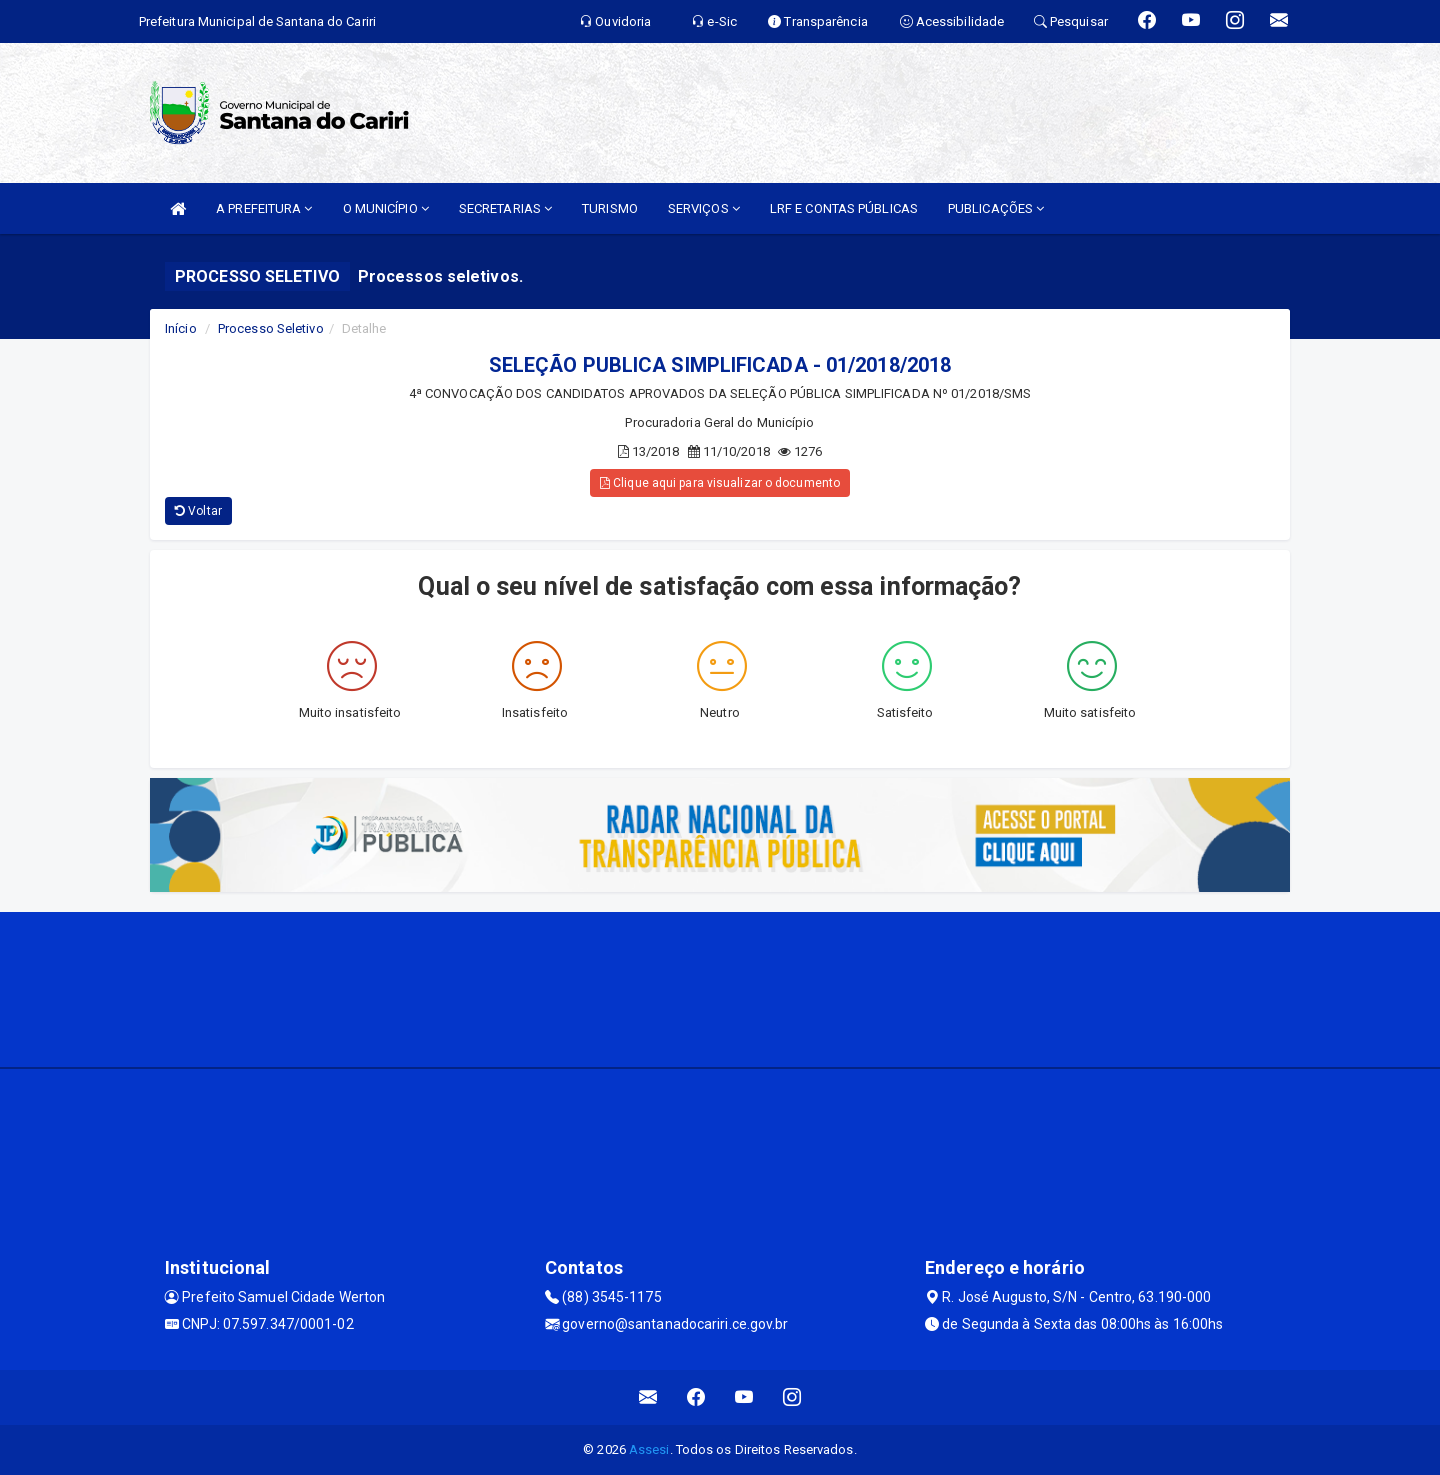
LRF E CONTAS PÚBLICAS (844, 208)
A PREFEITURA (264, 208)
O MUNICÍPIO (386, 208)
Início (181, 328)
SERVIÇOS (704, 208)
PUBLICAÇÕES (996, 208)
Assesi (649, 1449)
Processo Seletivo (271, 328)
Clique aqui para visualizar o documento (720, 483)
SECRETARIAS (505, 208)
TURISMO (610, 208)
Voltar (198, 511)
